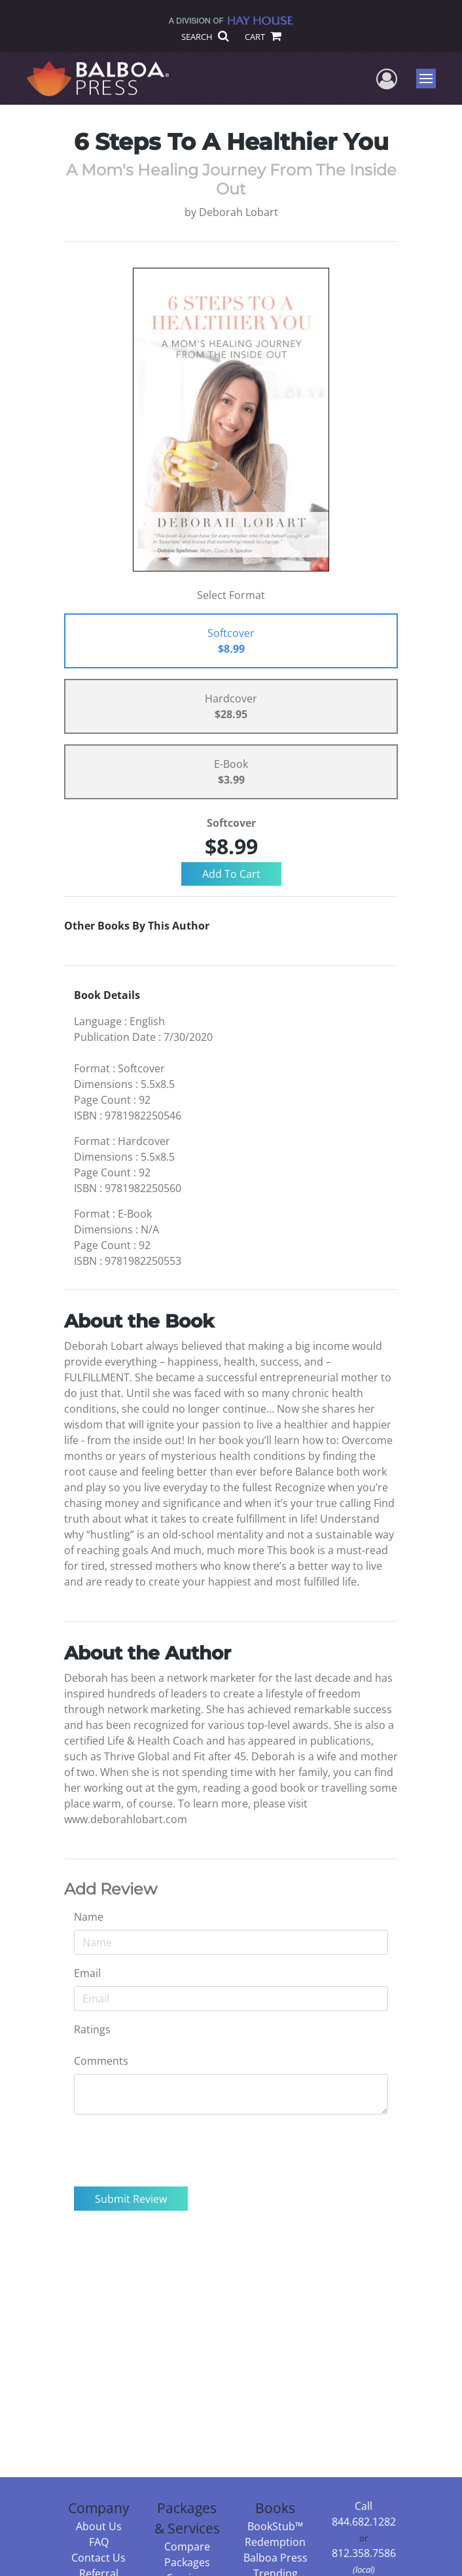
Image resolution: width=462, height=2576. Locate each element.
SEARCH (204, 37)
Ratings (92, 2029)
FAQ (99, 2542)
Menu (427, 78)
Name (88, 1917)
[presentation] (173, 2150)
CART (262, 37)
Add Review (110, 1889)
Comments (101, 2061)
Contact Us (98, 2557)
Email (87, 1973)
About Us (99, 2526)
